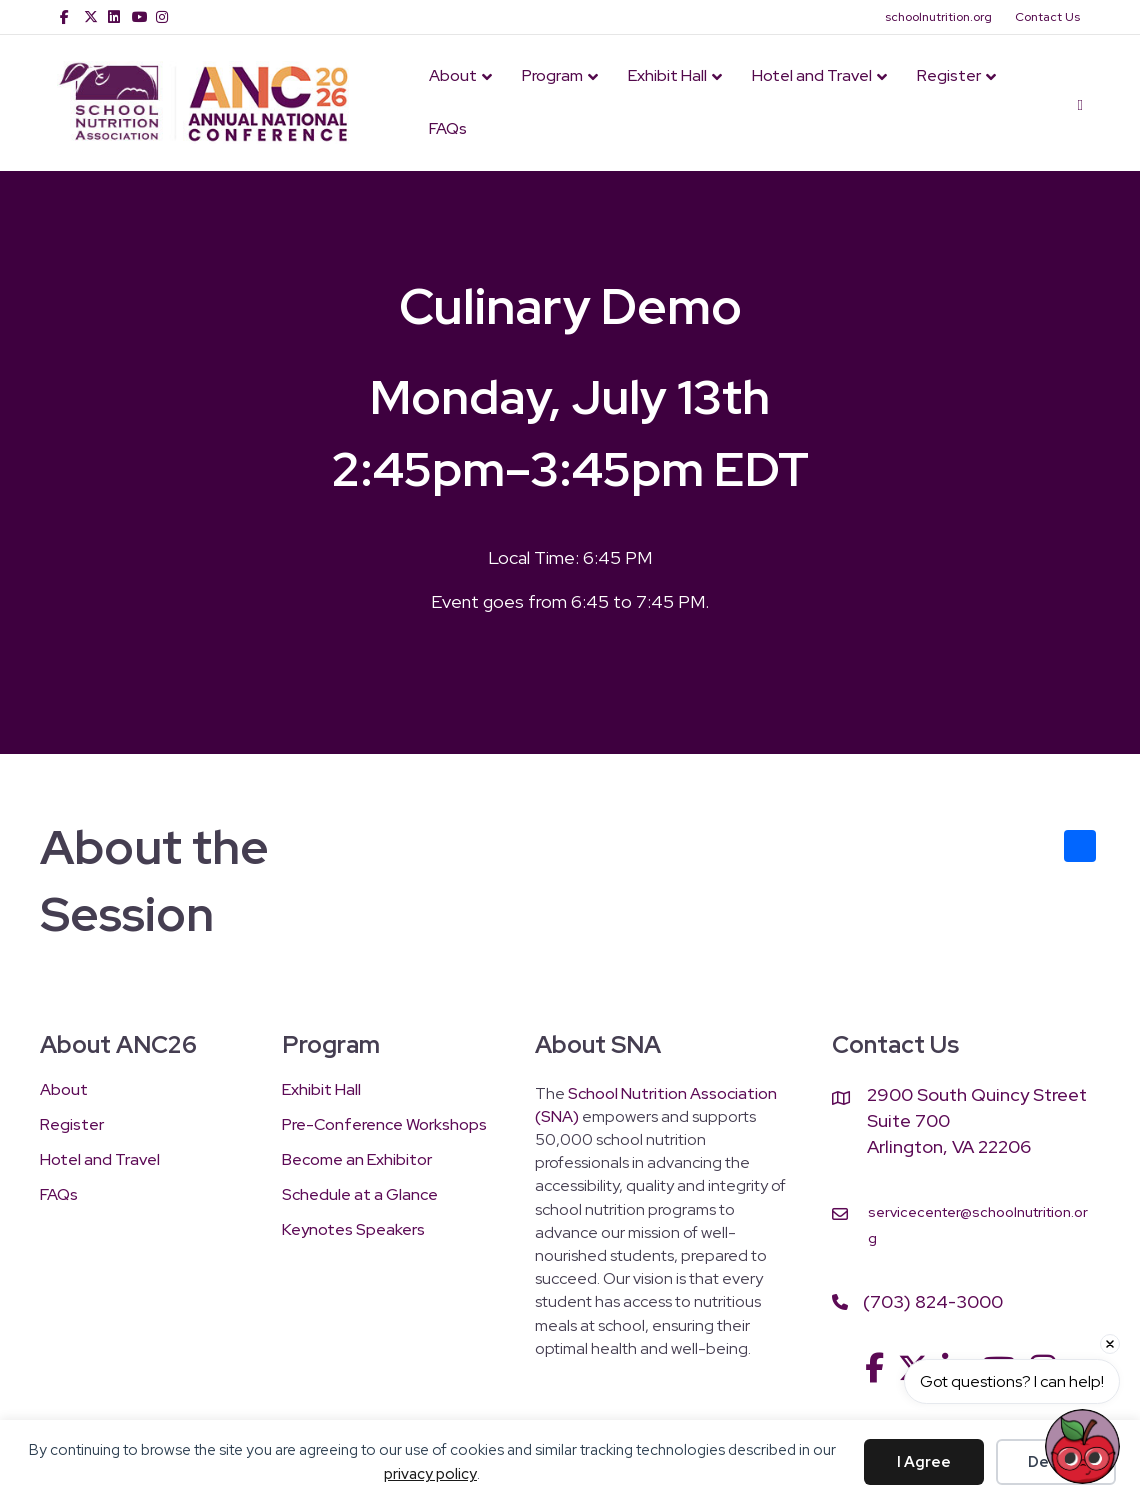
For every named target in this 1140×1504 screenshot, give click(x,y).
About (453, 75)
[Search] (1073, 103)
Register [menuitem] (72, 1126)
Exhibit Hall (667, 75)
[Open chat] (1082, 1446)
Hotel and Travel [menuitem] (100, 1161)
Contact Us (1047, 17)
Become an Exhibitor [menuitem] (357, 1161)
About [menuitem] (64, 1091)
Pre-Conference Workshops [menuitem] (384, 1126)
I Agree (924, 1462)
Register (949, 75)
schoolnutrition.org (938, 17)
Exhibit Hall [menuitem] (321, 1091)
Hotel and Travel (812, 75)
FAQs (448, 128)
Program (552, 75)
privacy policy (430, 1474)
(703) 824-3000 (933, 1301)
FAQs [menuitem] (59, 1196)
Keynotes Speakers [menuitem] (353, 1231)
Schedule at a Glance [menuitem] (360, 1196)
